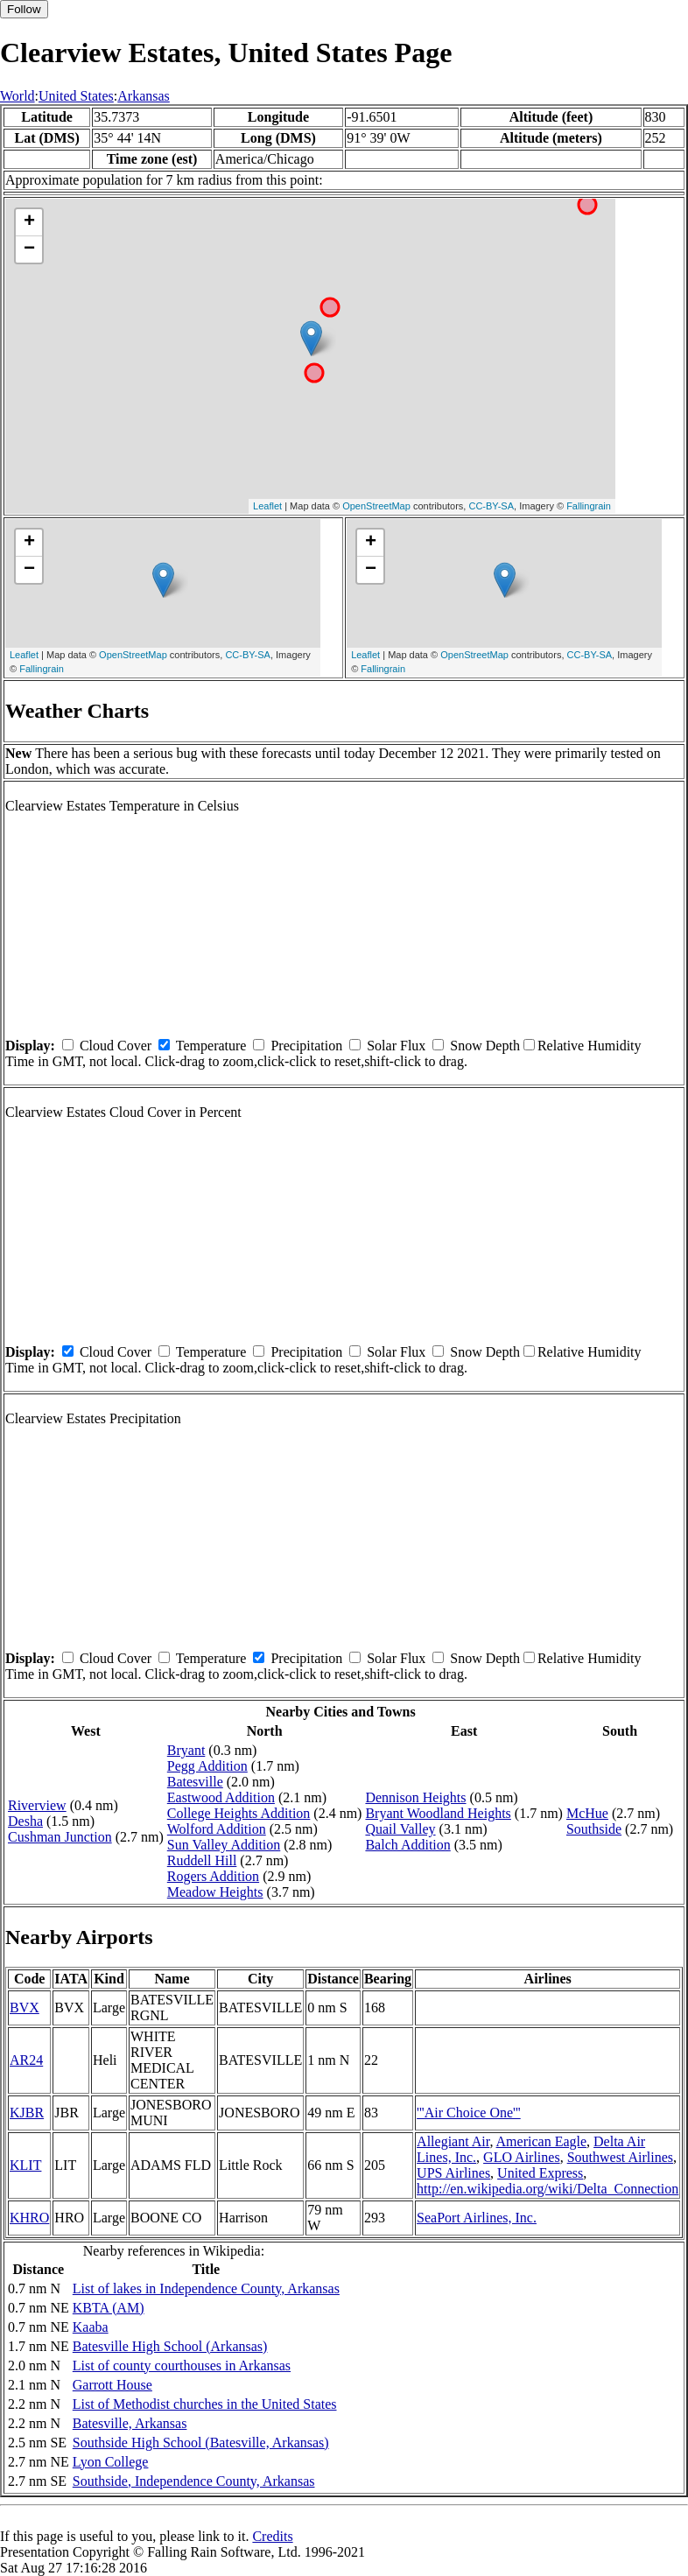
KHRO (29, 2217)
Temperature (211, 1045)
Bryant (186, 1750)
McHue (587, 1813)
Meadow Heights (215, 1892)
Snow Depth (485, 1045)
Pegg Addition (207, 1765)
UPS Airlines (453, 2172)
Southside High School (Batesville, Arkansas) (201, 2442)
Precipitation (306, 1045)
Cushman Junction (60, 1836)
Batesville (195, 1781)
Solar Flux (396, 1045)
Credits (272, 2536)
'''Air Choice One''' (469, 2112)
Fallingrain (588, 506)
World (17, 95)
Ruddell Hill (202, 1860)
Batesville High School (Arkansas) (170, 2346)
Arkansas (143, 95)
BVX (24, 2007)
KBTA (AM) (108, 2307)
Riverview (37, 1805)
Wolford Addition (216, 1828)
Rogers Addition (213, 1876)
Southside (593, 1828)
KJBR (27, 2112)
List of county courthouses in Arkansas (182, 2365)
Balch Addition (407, 1844)
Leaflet (267, 506)
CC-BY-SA (491, 506)
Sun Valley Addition (224, 1844)
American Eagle (541, 2141)
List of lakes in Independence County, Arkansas (206, 2288)
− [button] (29, 249)
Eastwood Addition (221, 1797)
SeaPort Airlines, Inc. (477, 2217)
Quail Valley (400, 1828)
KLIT (25, 2165)
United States (76, 95)
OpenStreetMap (376, 506)
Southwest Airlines (620, 2157)
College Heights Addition (239, 1813)
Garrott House (112, 2384)
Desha (25, 1821)
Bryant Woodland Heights (437, 1813)
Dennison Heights (415, 1797)
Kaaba (91, 2327)
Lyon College (111, 2461)
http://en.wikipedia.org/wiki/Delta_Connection (547, 2188)
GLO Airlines (521, 2157)
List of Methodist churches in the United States (205, 2404)
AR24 (26, 2060)
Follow (24, 9)
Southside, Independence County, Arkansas (194, 2481)
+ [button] (29, 222)
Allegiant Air (453, 2141)
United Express (540, 2172)
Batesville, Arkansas (130, 2423)
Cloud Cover (115, 1045)
